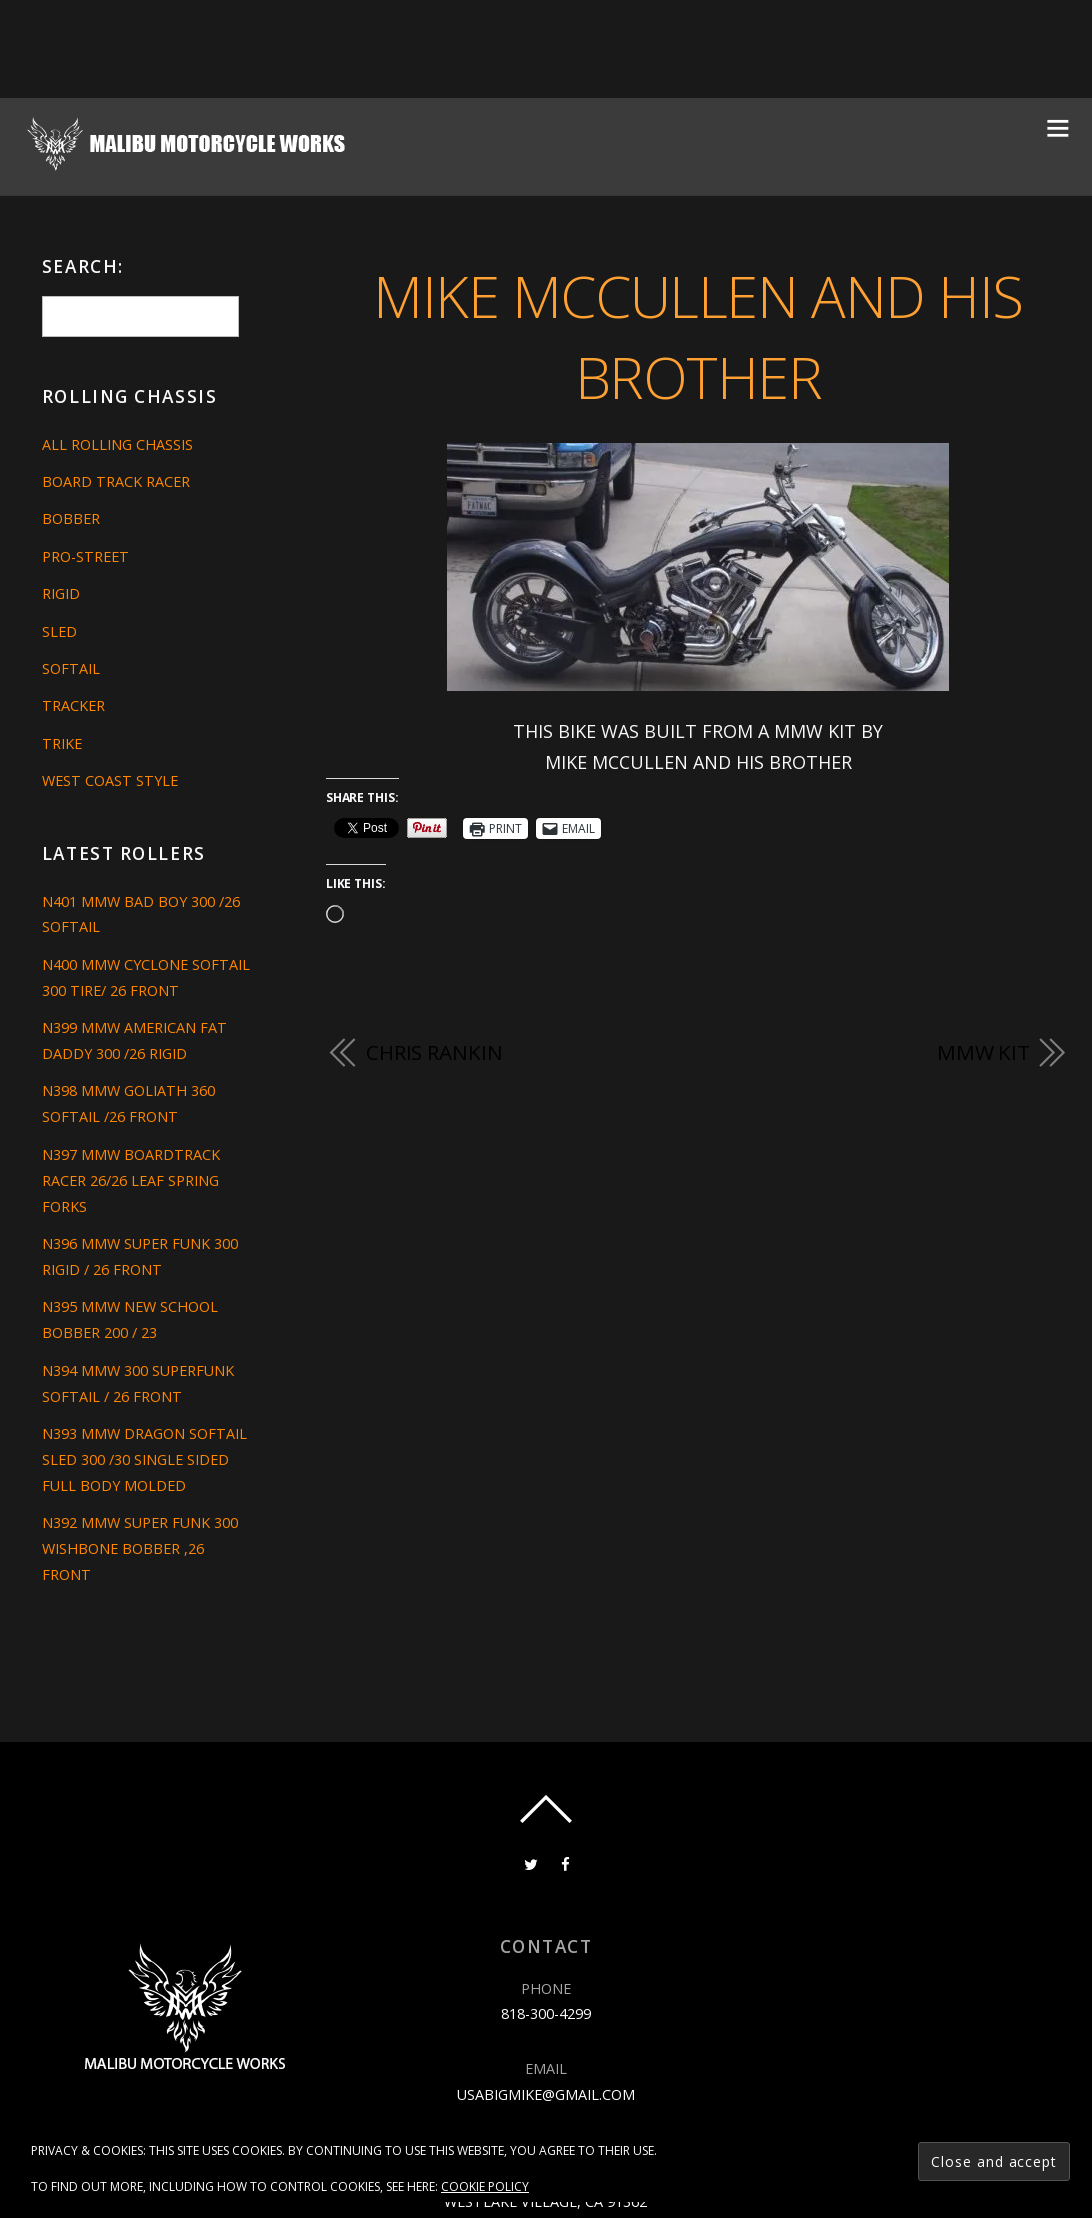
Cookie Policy (485, 2186)
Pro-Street (85, 556)
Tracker (73, 705)
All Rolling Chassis (117, 444)
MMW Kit (983, 1052)
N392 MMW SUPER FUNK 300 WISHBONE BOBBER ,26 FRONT (140, 1548)
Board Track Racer (116, 481)
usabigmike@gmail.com (546, 2094)
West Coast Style (110, 780)
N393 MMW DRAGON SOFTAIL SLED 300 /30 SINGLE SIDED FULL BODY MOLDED (144, 1459)
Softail (71, 668)
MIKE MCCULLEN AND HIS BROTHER (698, 336)
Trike (62, 743)
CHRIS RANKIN (434, 1052)
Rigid (61, 593)
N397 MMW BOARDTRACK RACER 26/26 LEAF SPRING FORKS (131, 1180)
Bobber (71, 518)
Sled (59, 631)
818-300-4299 (546, 2013)
